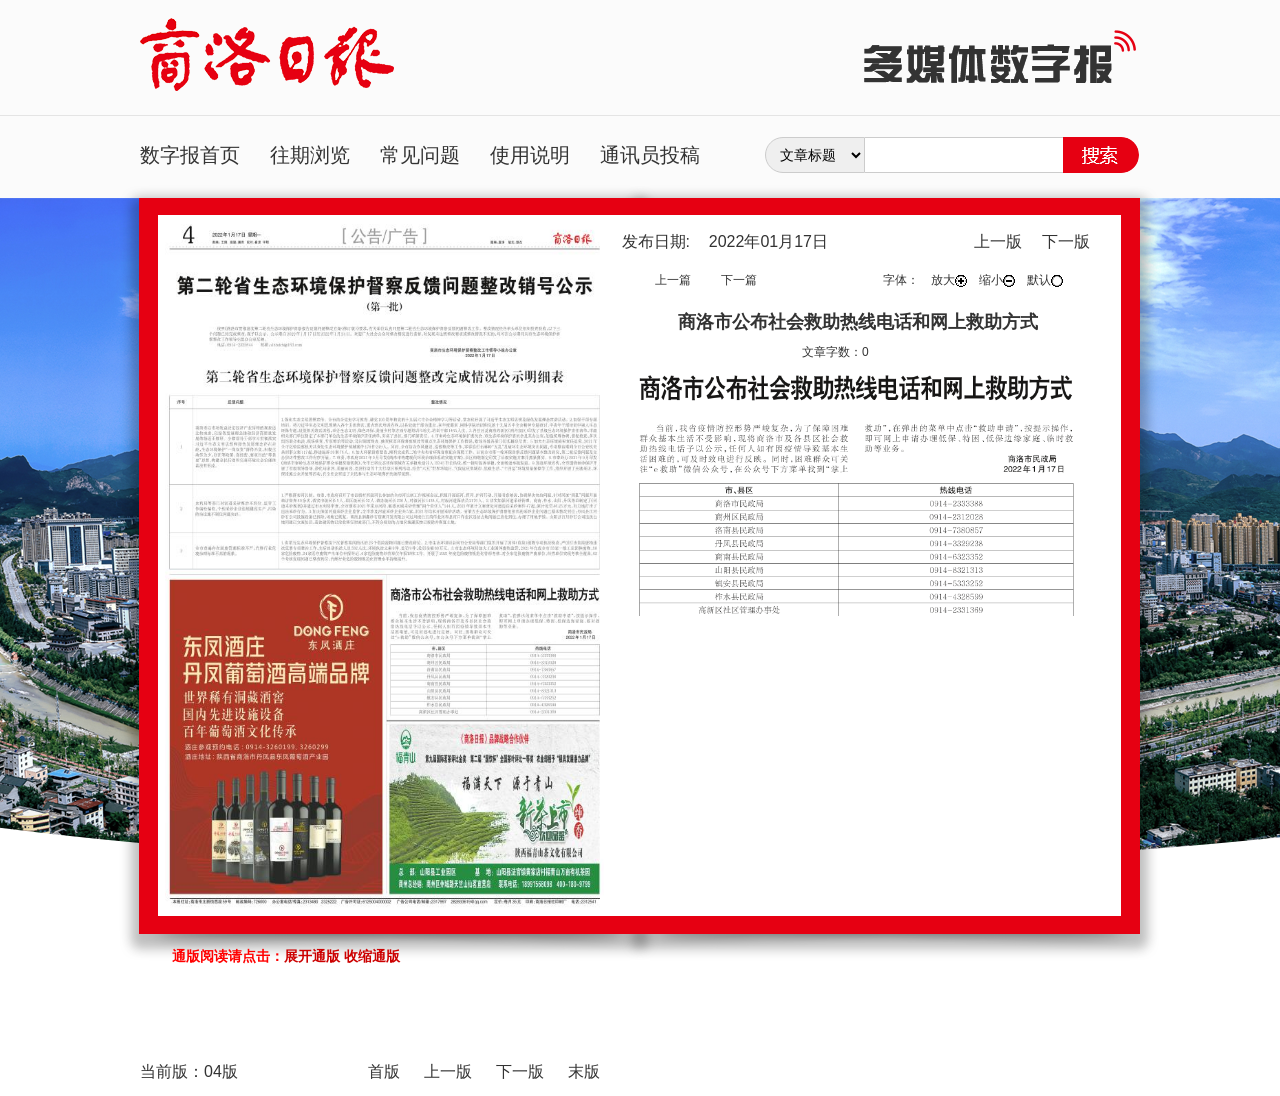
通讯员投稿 (650, 155)
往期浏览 (310, 155)
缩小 (997, 280)
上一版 (998, 241)
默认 (1045, 280)
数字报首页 (190, 155)
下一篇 (739, 280)
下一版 (1066, 241)
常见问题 (420, 155)
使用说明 (530, 155)
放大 (949, 280)
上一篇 (673, 280)
